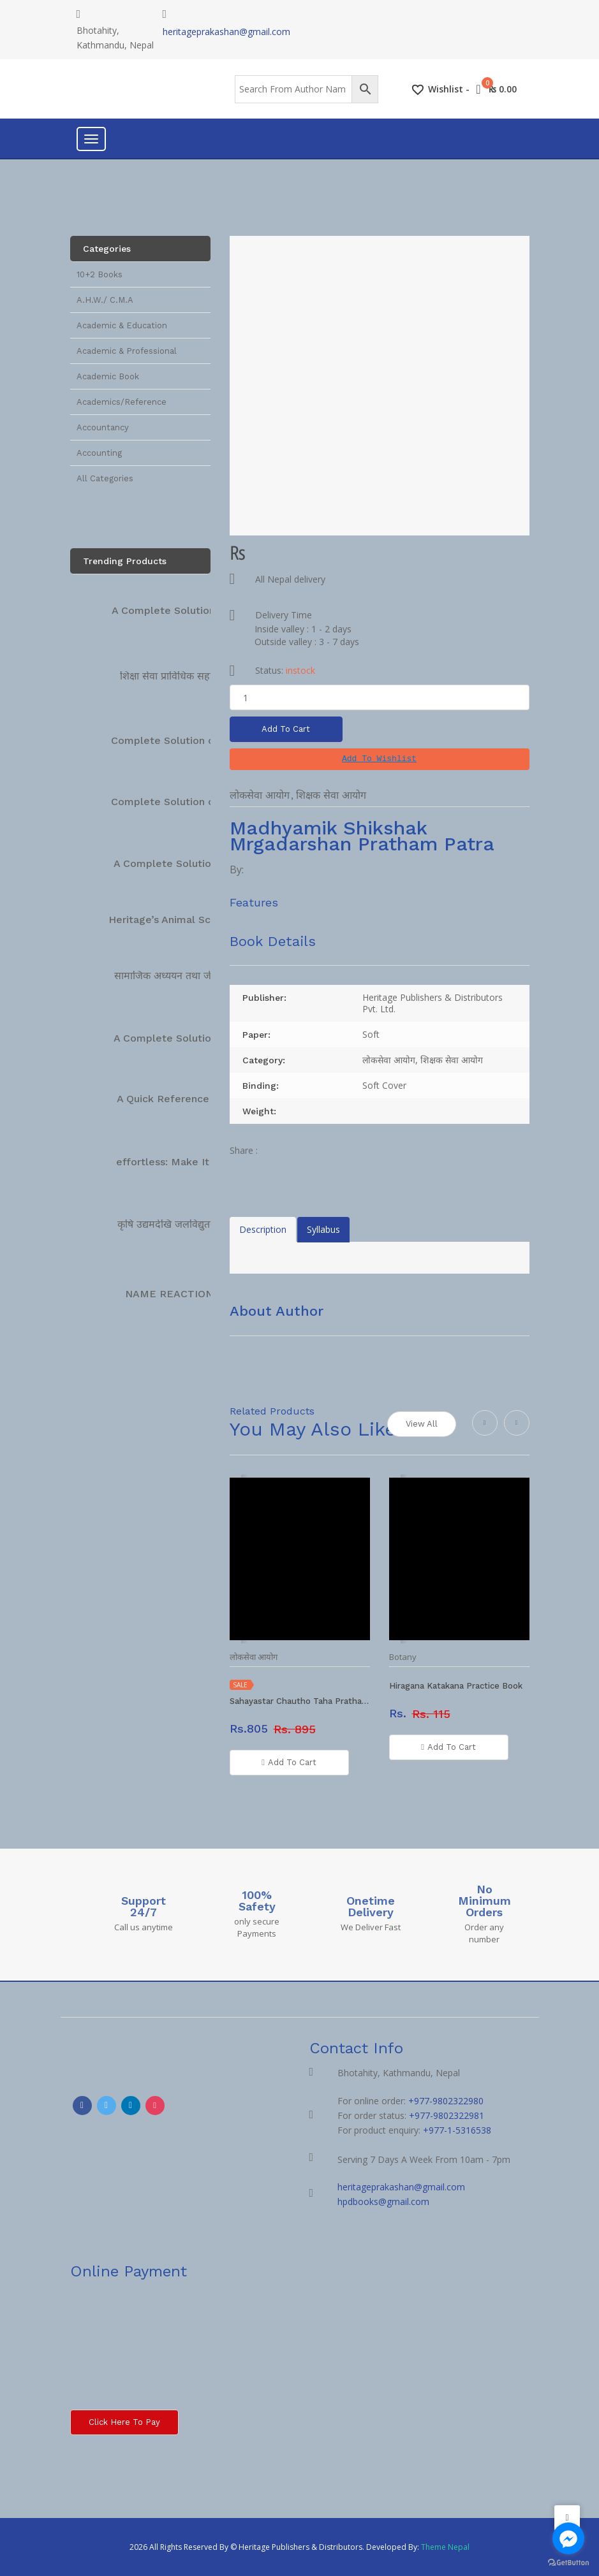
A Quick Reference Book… (182, 1099)
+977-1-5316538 (457, 2130)
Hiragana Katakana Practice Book (455, 1686)
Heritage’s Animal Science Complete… (203, 919)
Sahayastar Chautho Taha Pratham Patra (300, 1701)
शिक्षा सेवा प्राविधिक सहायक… (177, 676)
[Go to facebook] (568, 2538)
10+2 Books (99, 274)
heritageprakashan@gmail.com (226, 31)
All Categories (105, 478)
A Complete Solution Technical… (193, 610)
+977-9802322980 (446, 2101)
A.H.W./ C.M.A (105, 300)
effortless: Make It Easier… (183, 1162)
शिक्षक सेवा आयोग (331, 795)
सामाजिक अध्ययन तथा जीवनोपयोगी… (186, 976)
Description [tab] (262, 1229)
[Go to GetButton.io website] (568, 2563)
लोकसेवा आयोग (260, 795)
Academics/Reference (121, 402)
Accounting (99, 453)
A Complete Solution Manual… (189, 863)
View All (422, 1424)
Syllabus (323, 1229)
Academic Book (108, 376)
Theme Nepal (445, 2547)
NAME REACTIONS (172, 1294)
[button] (379, 759)
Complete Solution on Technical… (195, 740)
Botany (403, 1657)
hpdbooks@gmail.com (383, 2201)
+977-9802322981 (446, 2115)
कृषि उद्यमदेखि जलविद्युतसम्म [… (179, 1224)
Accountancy (103, 427)
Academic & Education (122, 325)
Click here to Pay (124, 2422)
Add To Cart (286, 729)
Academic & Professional (127, 351)
